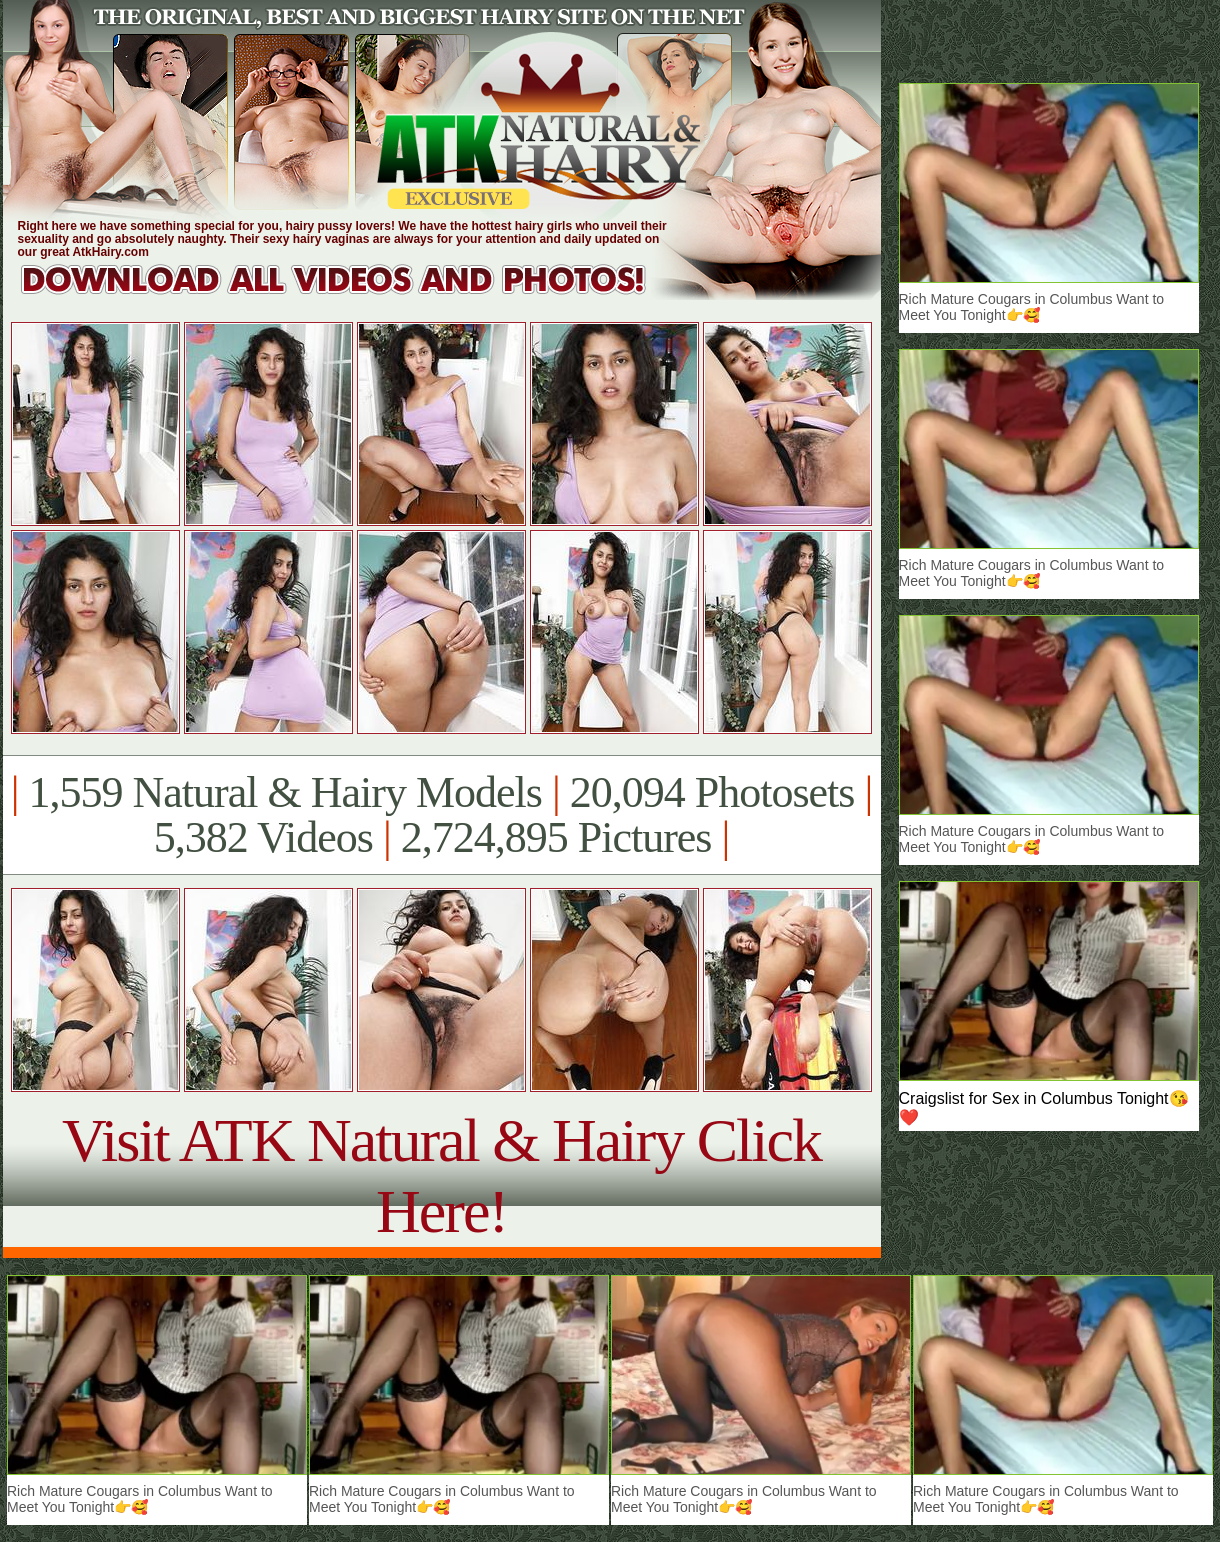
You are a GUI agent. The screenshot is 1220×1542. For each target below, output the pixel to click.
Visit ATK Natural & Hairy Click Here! (441, 1175)
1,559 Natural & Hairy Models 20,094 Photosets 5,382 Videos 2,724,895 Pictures (441, 815)
